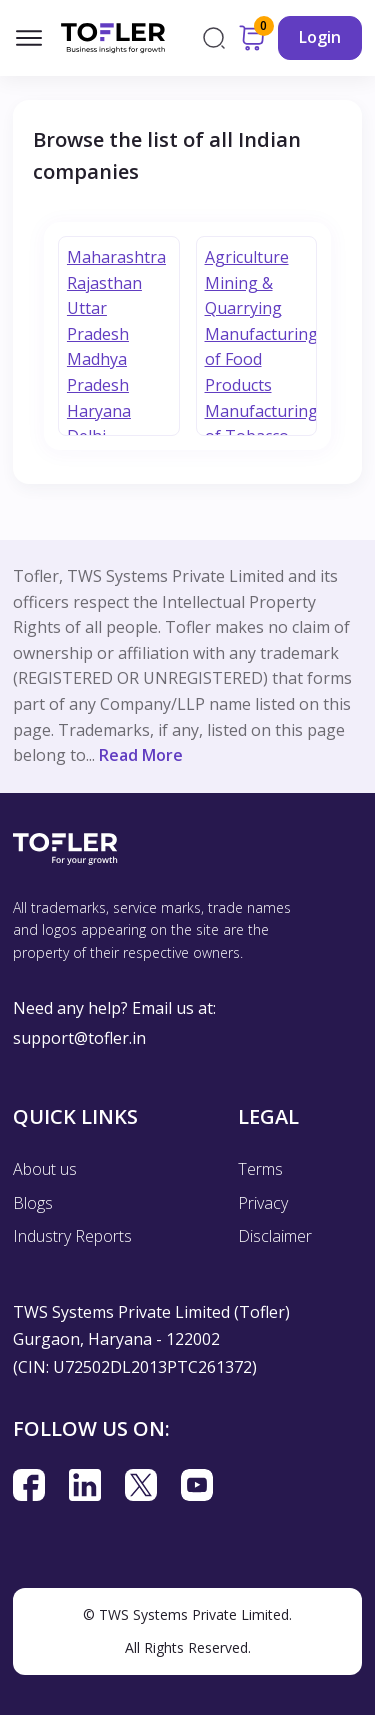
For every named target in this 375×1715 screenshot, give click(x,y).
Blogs (33, 1203)
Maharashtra (116, 257)
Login (320, 37)
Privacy (263, 1203)
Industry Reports (72, 1236)
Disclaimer (275, 1236)
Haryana (99, 411)
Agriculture (247, 257)
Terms (260, 1169)
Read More (141, 755)
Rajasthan (104, 283)
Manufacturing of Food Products (261, 359)
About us (45, 1169)
